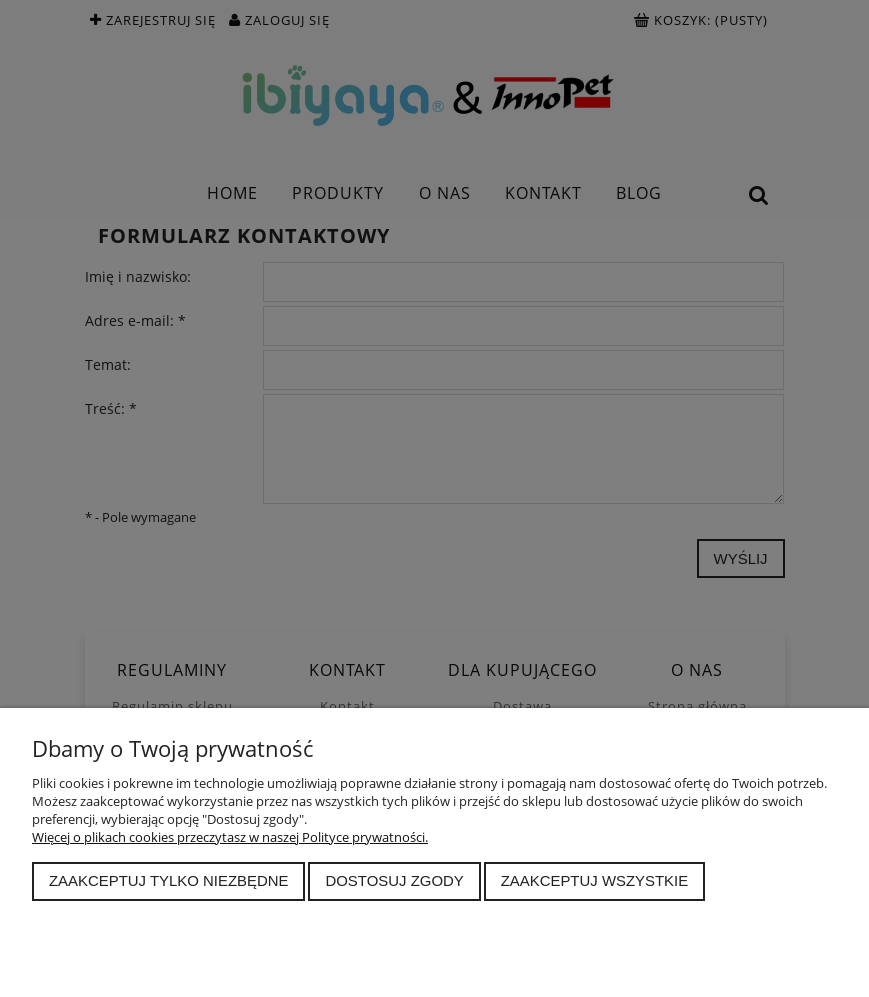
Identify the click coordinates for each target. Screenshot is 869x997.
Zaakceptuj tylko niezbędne (169, 880)
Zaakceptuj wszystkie (595, 880)
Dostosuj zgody (394, 880)
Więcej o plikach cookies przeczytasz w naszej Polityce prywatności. (230, 837)
